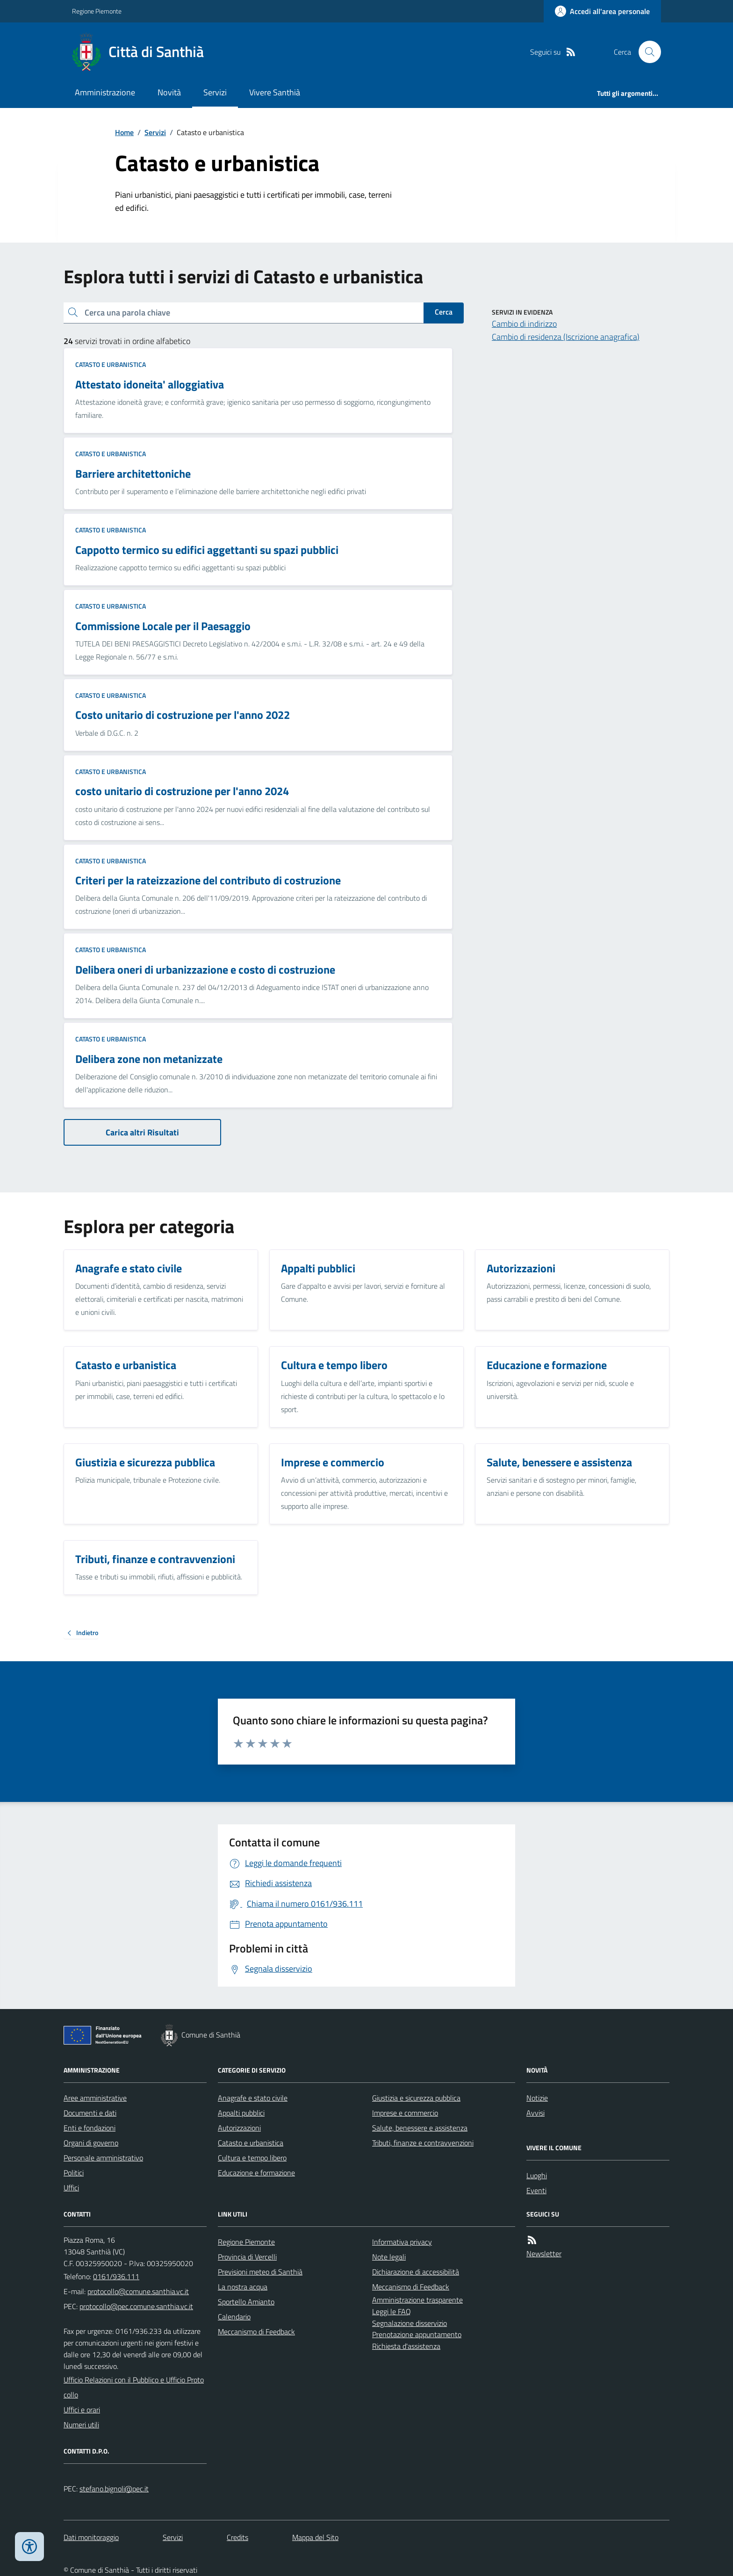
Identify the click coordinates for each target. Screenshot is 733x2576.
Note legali (389, 2256)
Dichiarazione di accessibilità (415, 2271)
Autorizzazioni (239, 2127)
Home (124, 132)
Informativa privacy (402, 2241)
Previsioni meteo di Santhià (260, 2271)
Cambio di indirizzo (524, 323)
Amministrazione (105, 92)
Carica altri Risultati (142, 1132)
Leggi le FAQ (391, 2311)
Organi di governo (91, 2142)
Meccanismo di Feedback (256, 2331)
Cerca (444, 311)
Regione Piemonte (97, 11)
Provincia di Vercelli (247, 2256)
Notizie (537, 2097)
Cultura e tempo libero (252, 2157)
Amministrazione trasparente (417, 2299)
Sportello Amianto (246, 2301)
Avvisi (535, 2112)
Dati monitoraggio (91, 2537)
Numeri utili (81, 2424)
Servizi (215, 92)
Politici (74, 2172)
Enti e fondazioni (89, 2127)
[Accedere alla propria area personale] (602, 11)
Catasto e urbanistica (110, 364)
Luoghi (536, 2175)
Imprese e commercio (405, 2112)
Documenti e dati (90, 2112)
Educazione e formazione (256, 2172)
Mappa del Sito (315, 2537)
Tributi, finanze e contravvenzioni (423, 2142)
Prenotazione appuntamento (416, 2334)
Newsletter (543, 2253)
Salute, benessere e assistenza (419, 2127)
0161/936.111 (116, 2276)
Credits (237, 2537)
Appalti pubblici (241, 2112)
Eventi (536, 2190)
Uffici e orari (82, 2409)
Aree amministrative (95, 2097)
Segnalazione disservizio (409, 2323)
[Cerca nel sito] (646, 52)
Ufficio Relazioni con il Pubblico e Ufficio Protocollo (134, 2387)
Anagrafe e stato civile (252, 2097)
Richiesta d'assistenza (406, 2346)
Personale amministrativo (103, 2157)
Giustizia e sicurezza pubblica (416, 2097)
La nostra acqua (242, 2286)
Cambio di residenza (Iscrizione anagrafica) (566, 336)
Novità (169, 92)
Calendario (234, 2316)
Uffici (71, 2187)
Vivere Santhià (274, 92)
